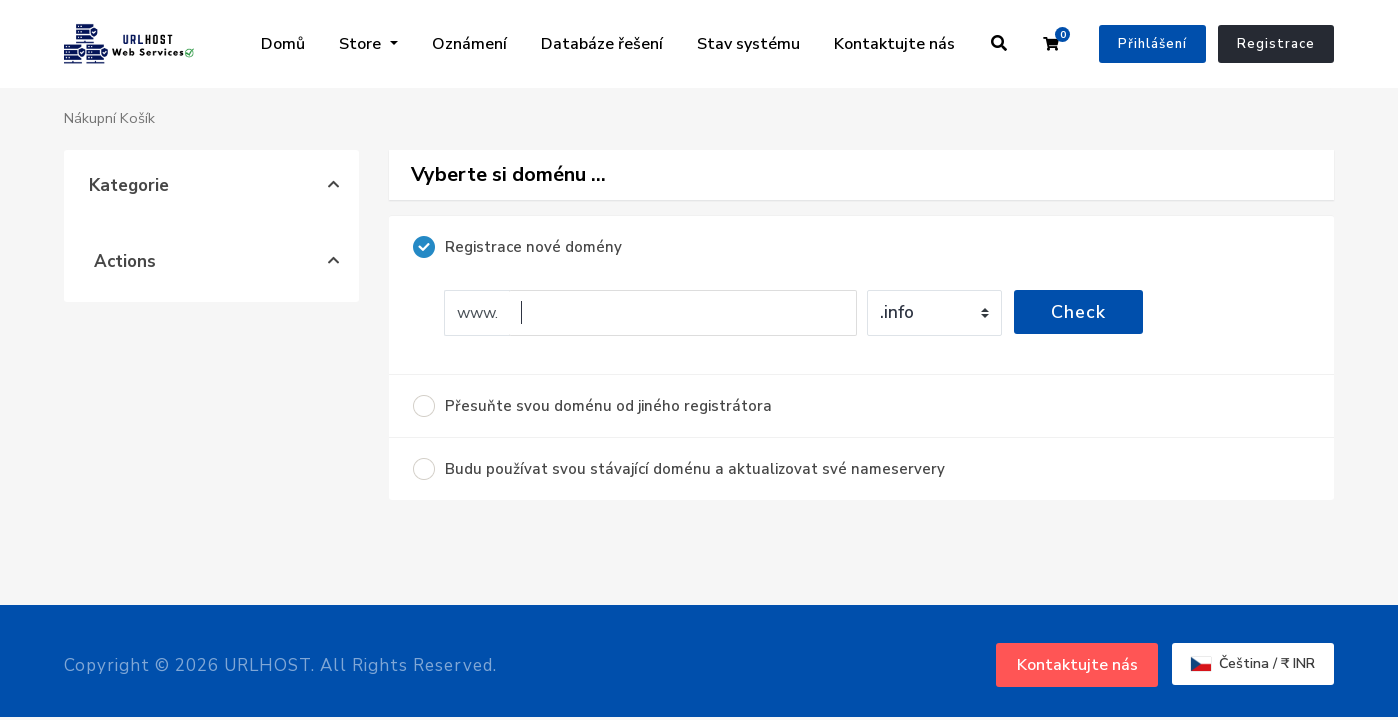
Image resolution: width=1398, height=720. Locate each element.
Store (362, 44)
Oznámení (469, 44)
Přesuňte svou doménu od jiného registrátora (592, 406)
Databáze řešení (602, 44)
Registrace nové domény (517, 247)
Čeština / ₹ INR (1253, 663)
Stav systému (748, 44)
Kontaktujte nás (894, 44)
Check (1078, 312)
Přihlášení (1152, 44)
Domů (283, 44)
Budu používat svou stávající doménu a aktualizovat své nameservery (679, 469)
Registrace (1276, 44)
